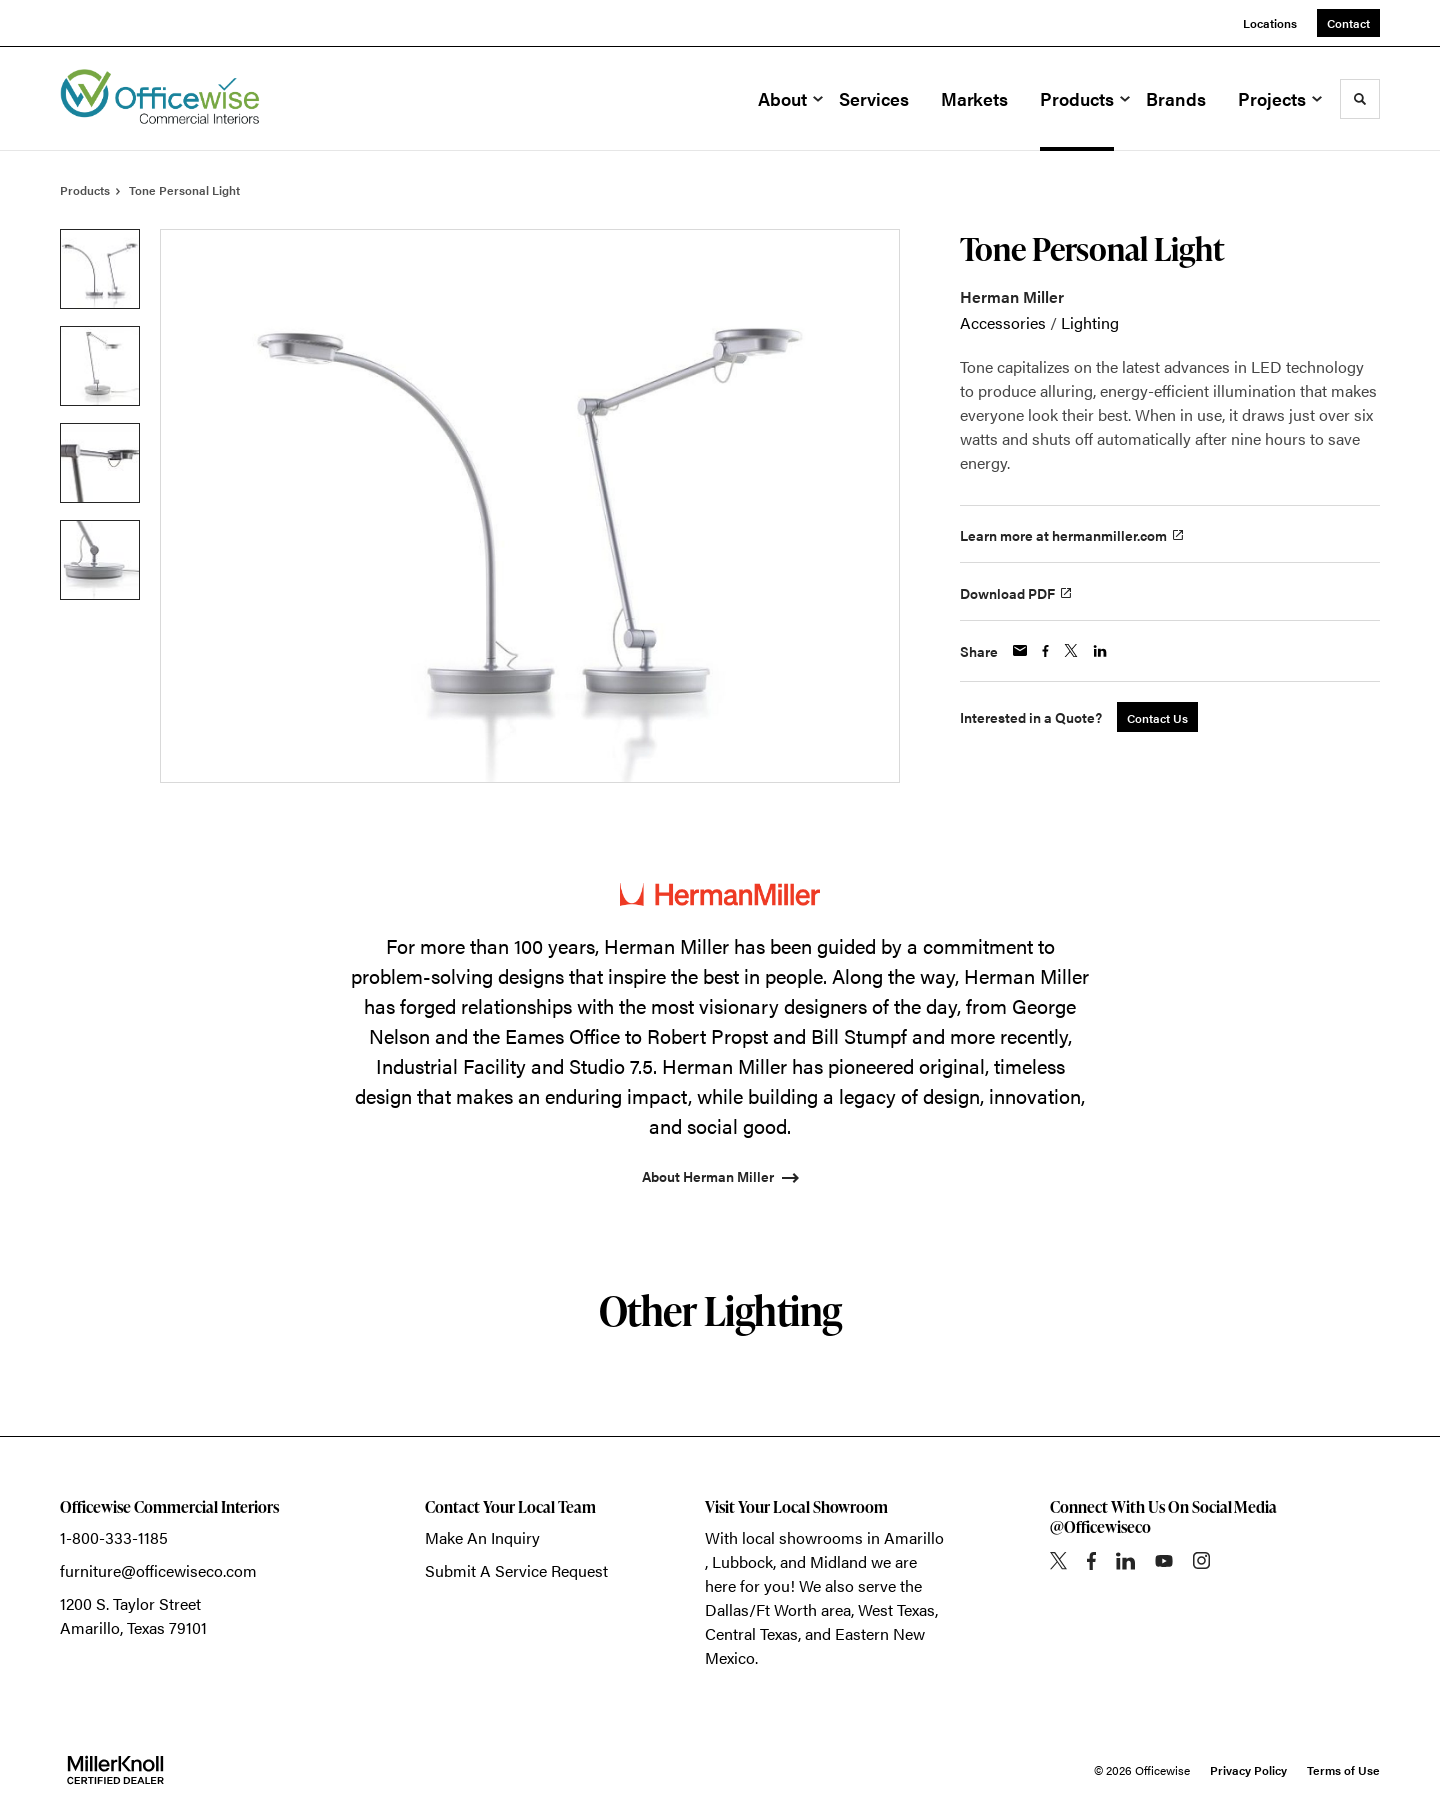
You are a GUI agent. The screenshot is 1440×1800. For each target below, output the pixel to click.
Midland (838, 1561)
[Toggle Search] (1360, 99)
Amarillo (914, 1537)
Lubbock (742, 1561)
